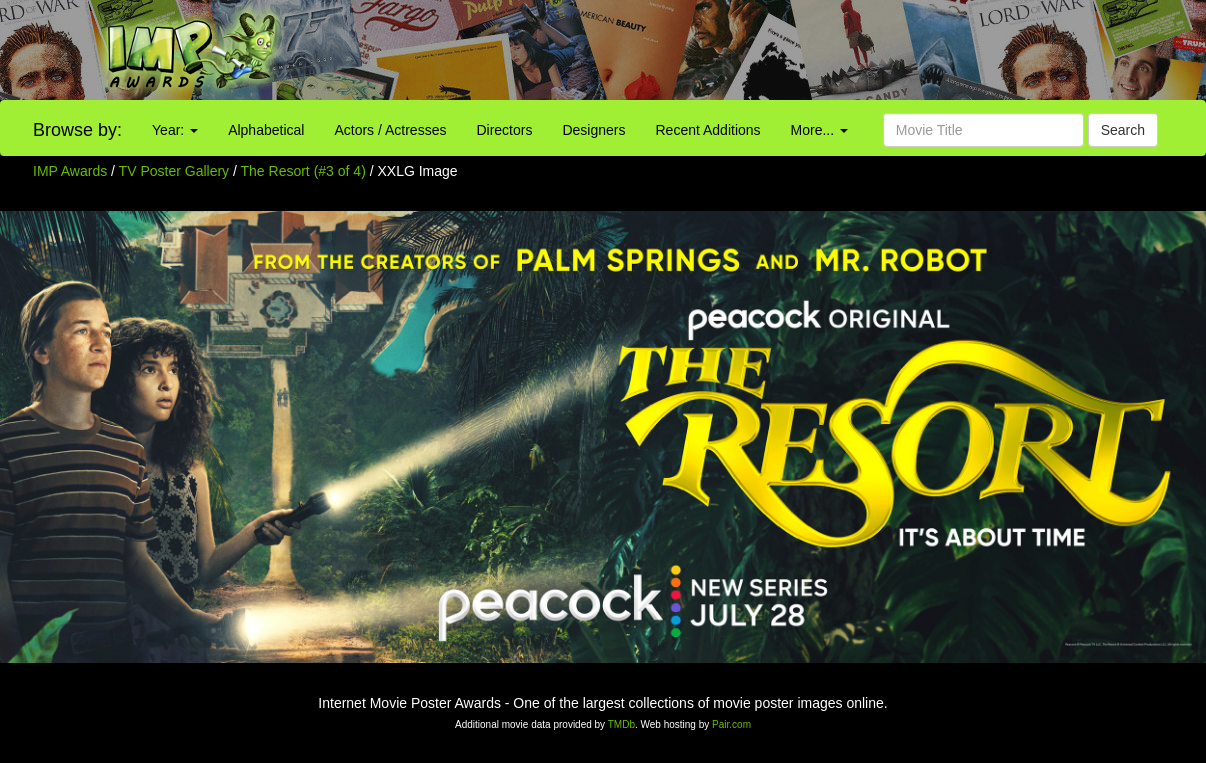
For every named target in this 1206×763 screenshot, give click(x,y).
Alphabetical (266, 130)
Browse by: (77, 130)
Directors (504, 130)
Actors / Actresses (390, 130)
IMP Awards (70, 171)
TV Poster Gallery (174, 171)
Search (1123, 130)
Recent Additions (708, 130)
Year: (175, 130)
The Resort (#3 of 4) (303, 171)
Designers (593, 130)
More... (819, 130)
